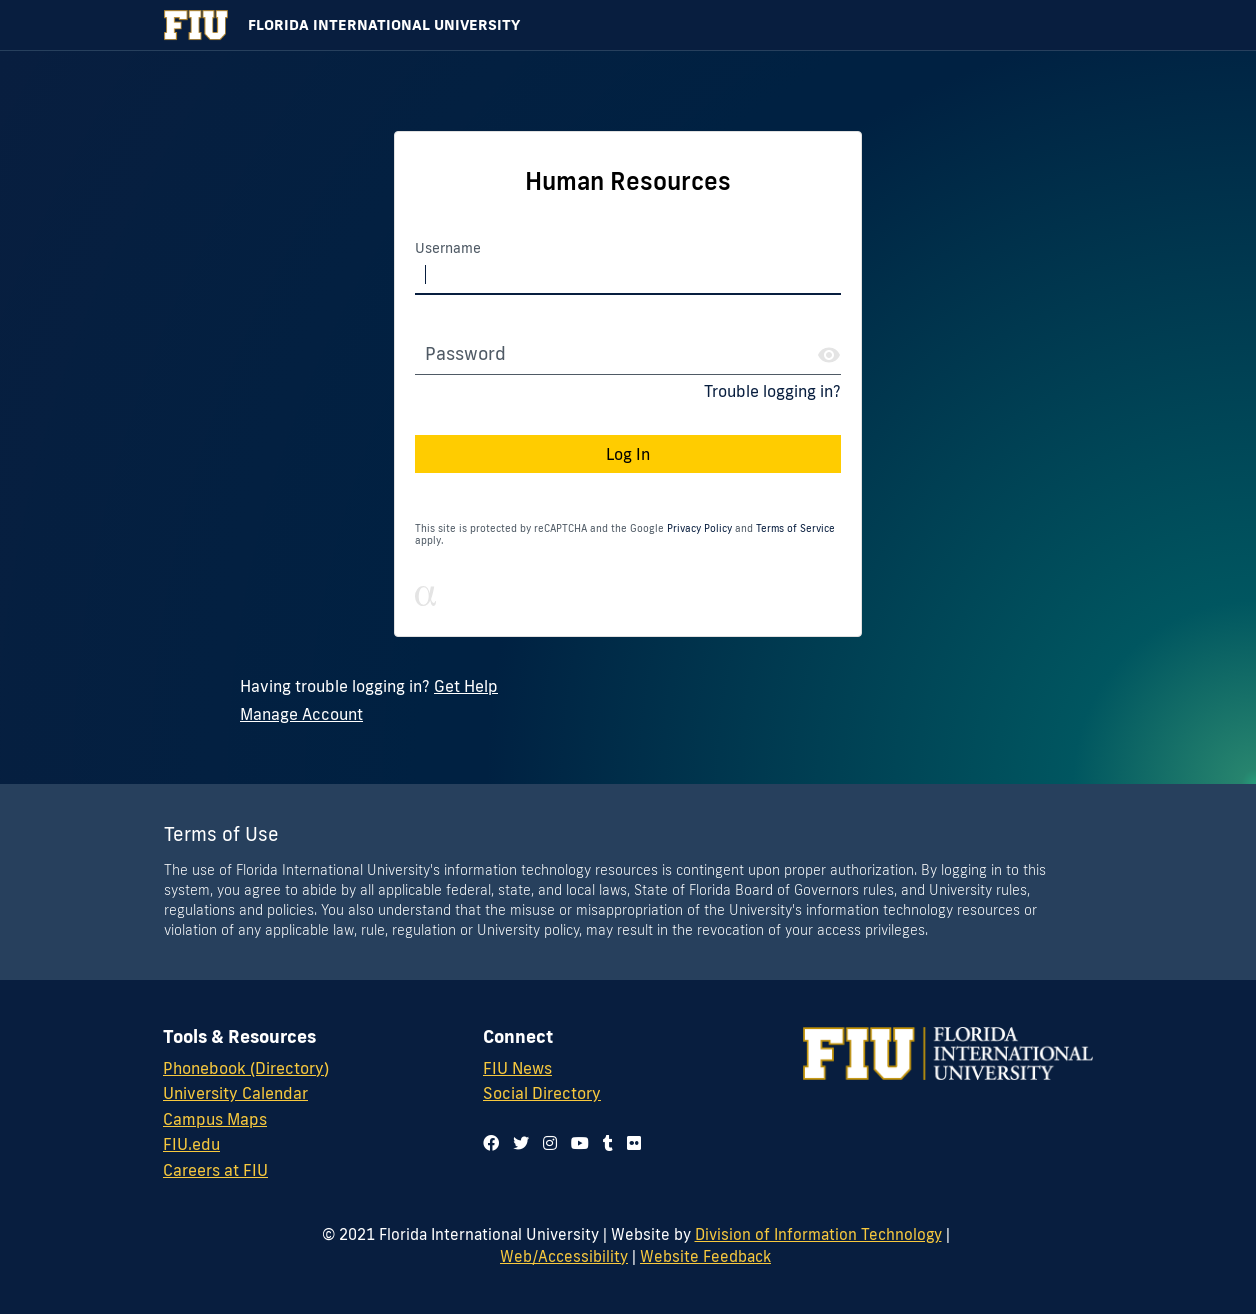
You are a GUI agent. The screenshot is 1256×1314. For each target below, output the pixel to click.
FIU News (517, 1068)
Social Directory (542, 1093)
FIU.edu (191, 1144)
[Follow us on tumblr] (608, 1143)
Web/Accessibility (564, 1256)
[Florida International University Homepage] (628, 25)
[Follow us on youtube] (580, 1143)
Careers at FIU (215, 1170)
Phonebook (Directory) (246, 1068)
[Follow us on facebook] (491, 1143)
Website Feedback (705, 1256)
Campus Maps (215, 1119)
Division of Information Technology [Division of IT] (818, 1234)
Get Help (466, 686)
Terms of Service (795, 528)
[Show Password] (829, 355)
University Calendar (235, 1093)
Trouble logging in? (772, 391)
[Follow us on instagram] (550, 1143)
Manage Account (301, 714)
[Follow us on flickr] (634, 1143)
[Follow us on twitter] (521, 1143)
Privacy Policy (699, 528)
